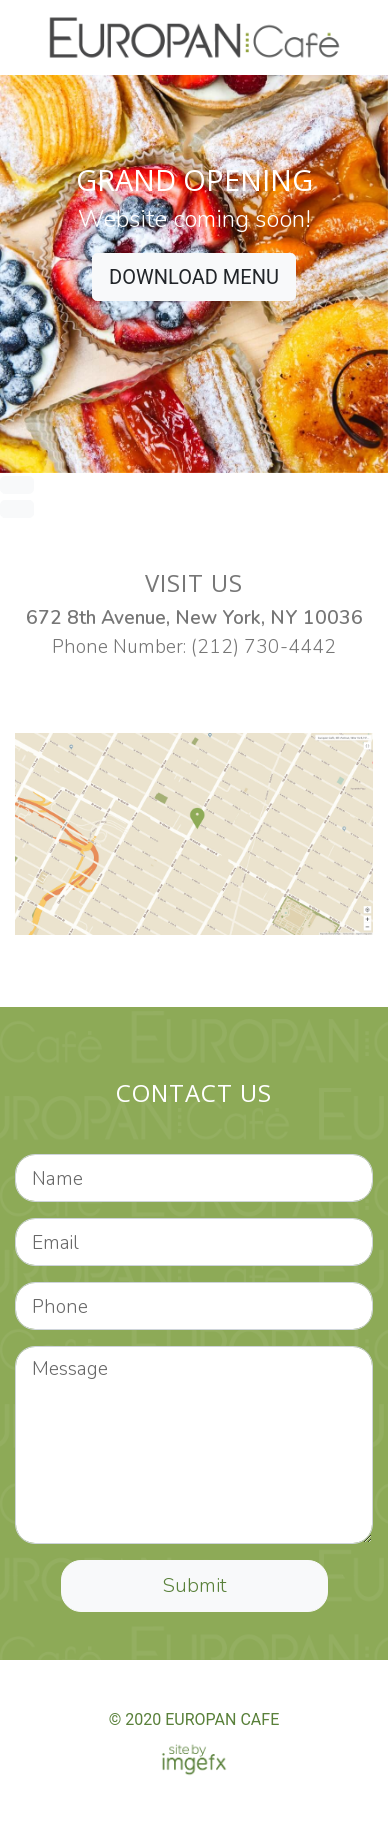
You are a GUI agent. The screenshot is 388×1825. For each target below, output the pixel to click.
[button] (29, 298)
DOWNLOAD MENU (194, 277)
